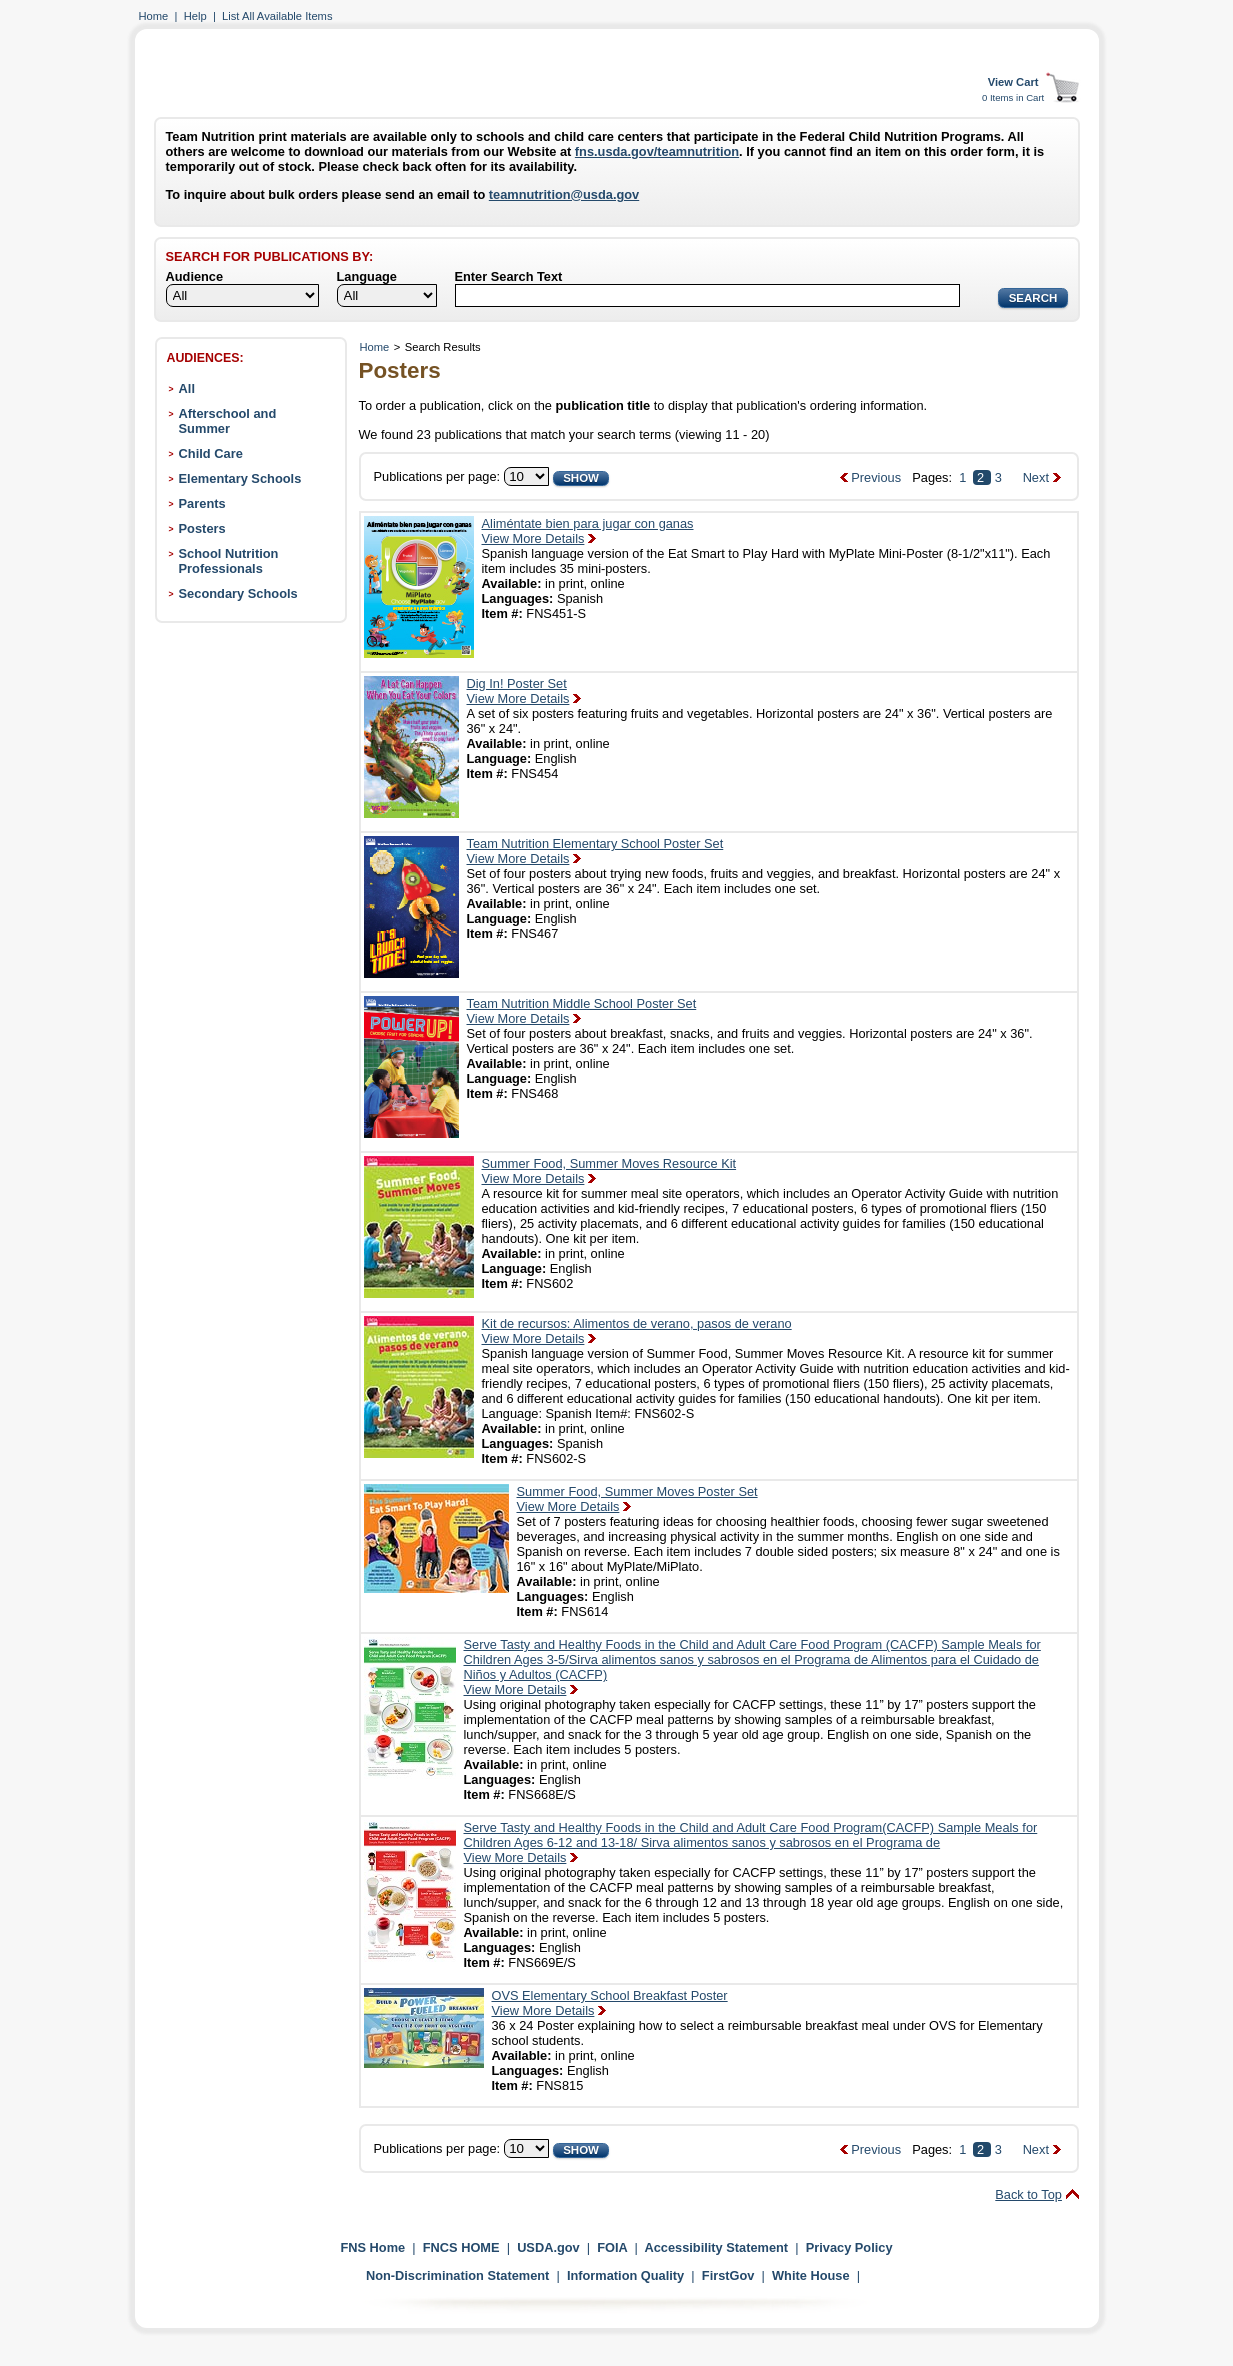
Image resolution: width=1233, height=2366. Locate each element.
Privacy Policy (849, 2247)
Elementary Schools (240, 478)
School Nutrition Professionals (229, 561)
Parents (202, 503)
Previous (876, 477)
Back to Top (1028, 2194)
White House (811, 2275)
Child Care (211, 453)
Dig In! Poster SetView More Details (518, 691)
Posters (202, 528)
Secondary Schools (238, 593)
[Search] (707, 295)
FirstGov (728, 2275)
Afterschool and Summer (228, 421)
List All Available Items (277, 16)
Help (195, 16)
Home (154, 16)
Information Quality (625, 2275)
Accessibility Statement (716, 2247)
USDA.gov (548, 2247)
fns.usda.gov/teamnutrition (657, 151)
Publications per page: (437, 476)
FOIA (612, 2247)
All (187, 388)
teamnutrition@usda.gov (564, 194)
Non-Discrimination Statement (457, 2275)
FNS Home (372, 2247)
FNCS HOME (461, 2247)
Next (1036, 477)
